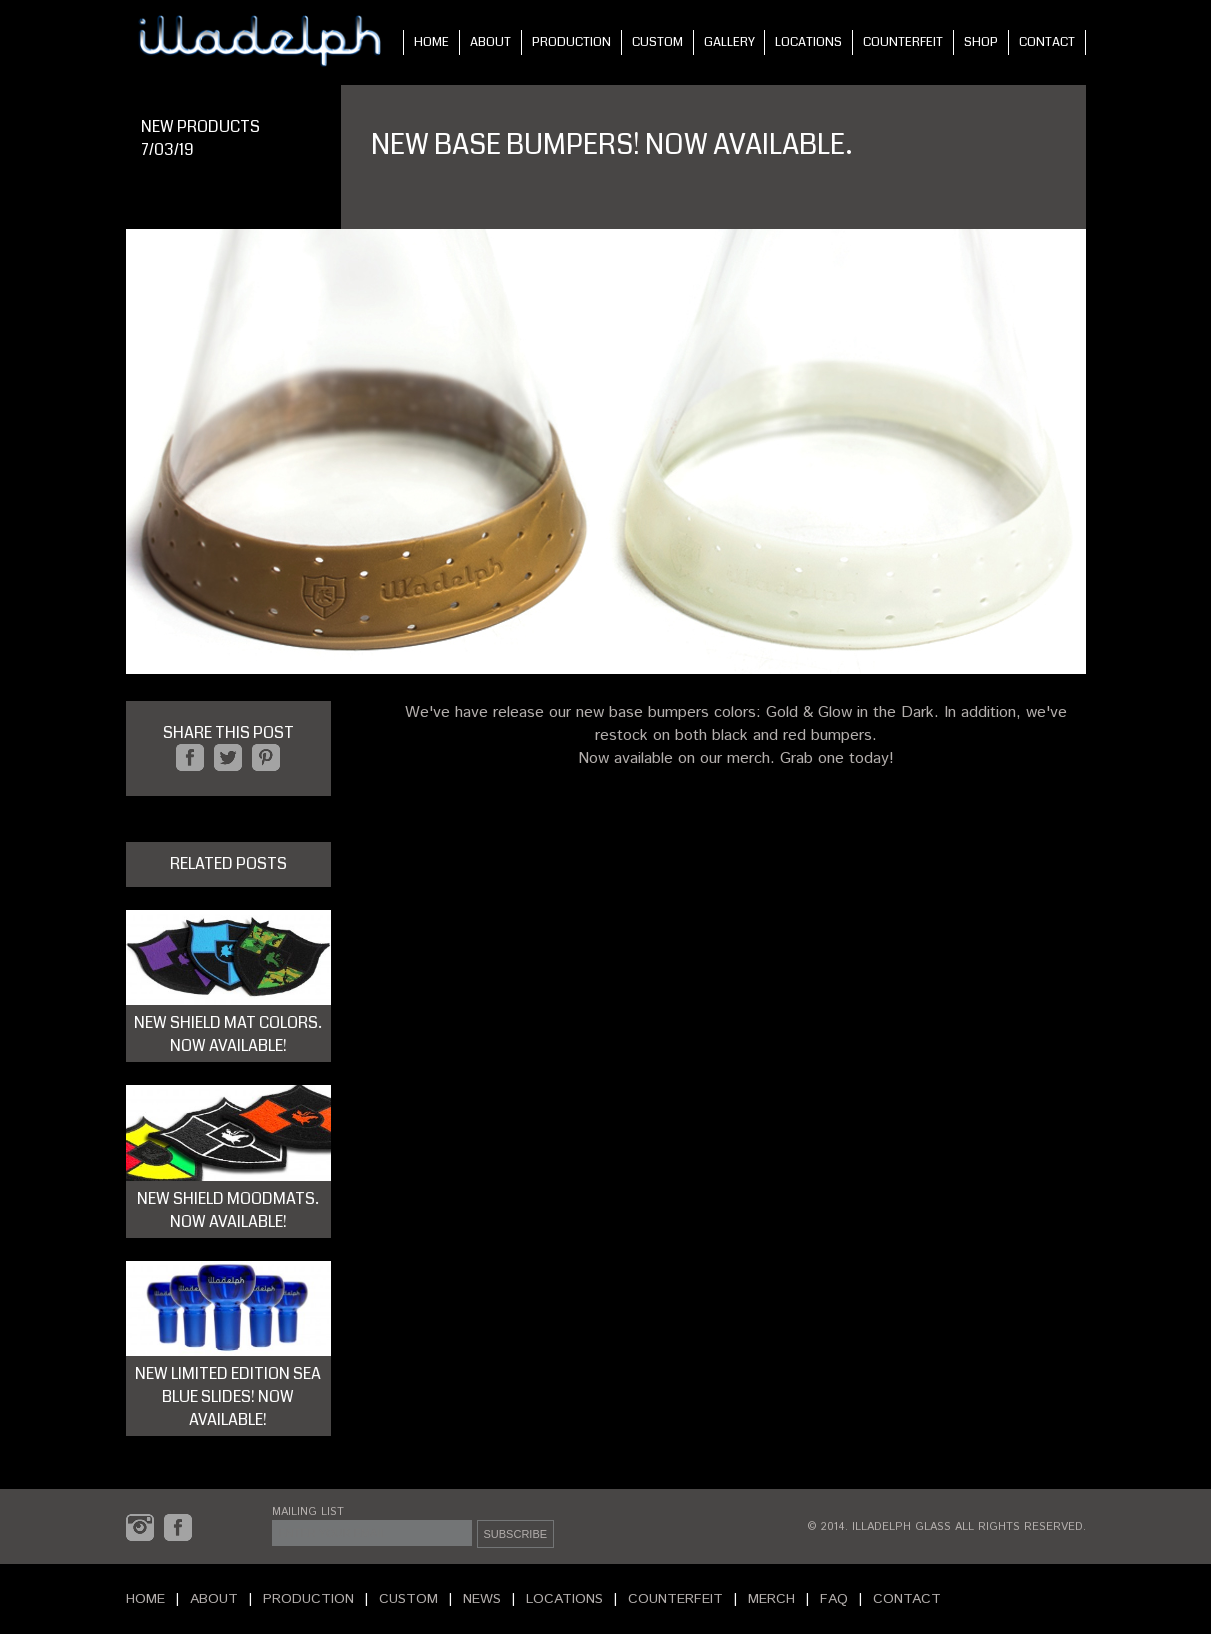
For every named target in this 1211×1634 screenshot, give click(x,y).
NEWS (482, 1599)
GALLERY (729, 42)
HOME (431, 42)
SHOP (981, 42)
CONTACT (1047, 42)
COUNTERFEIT (903, 42)
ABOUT (490, 42)
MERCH (771, 1599)
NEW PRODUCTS (200, 126)
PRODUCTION (571, 42)
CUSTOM (657, 42)
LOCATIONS (808, 42)
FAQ (834, 1599)
